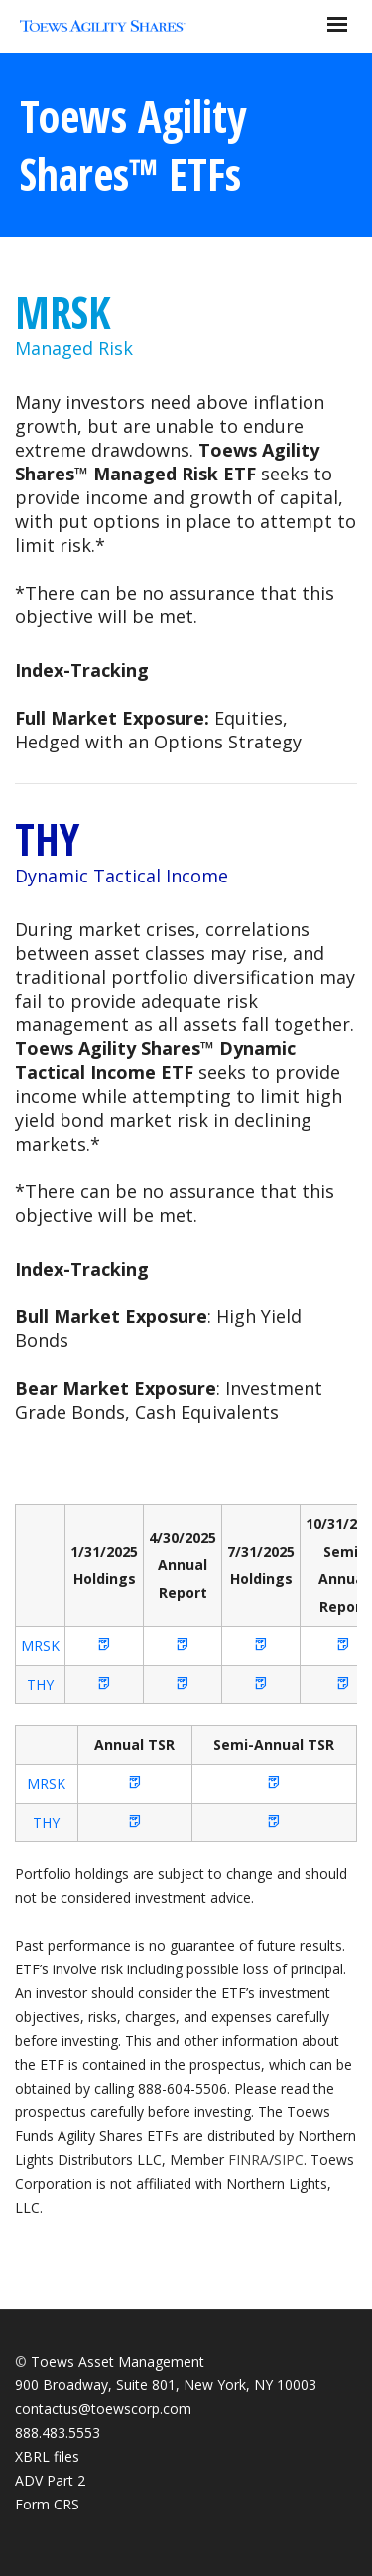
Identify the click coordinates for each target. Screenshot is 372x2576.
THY (47, 839)
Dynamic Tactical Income (121, 875)
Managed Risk (74, 348)
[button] (104, 1645)
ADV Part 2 (50, 2480)
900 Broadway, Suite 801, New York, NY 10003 (165, 2384)
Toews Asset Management (117, 2361)
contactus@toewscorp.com (103, 2408)
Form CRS (47, 2504)
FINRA (248, 2159)
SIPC (289, 2159)
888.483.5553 (57, 2432)
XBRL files (47, 2456)
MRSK (63, 311)
